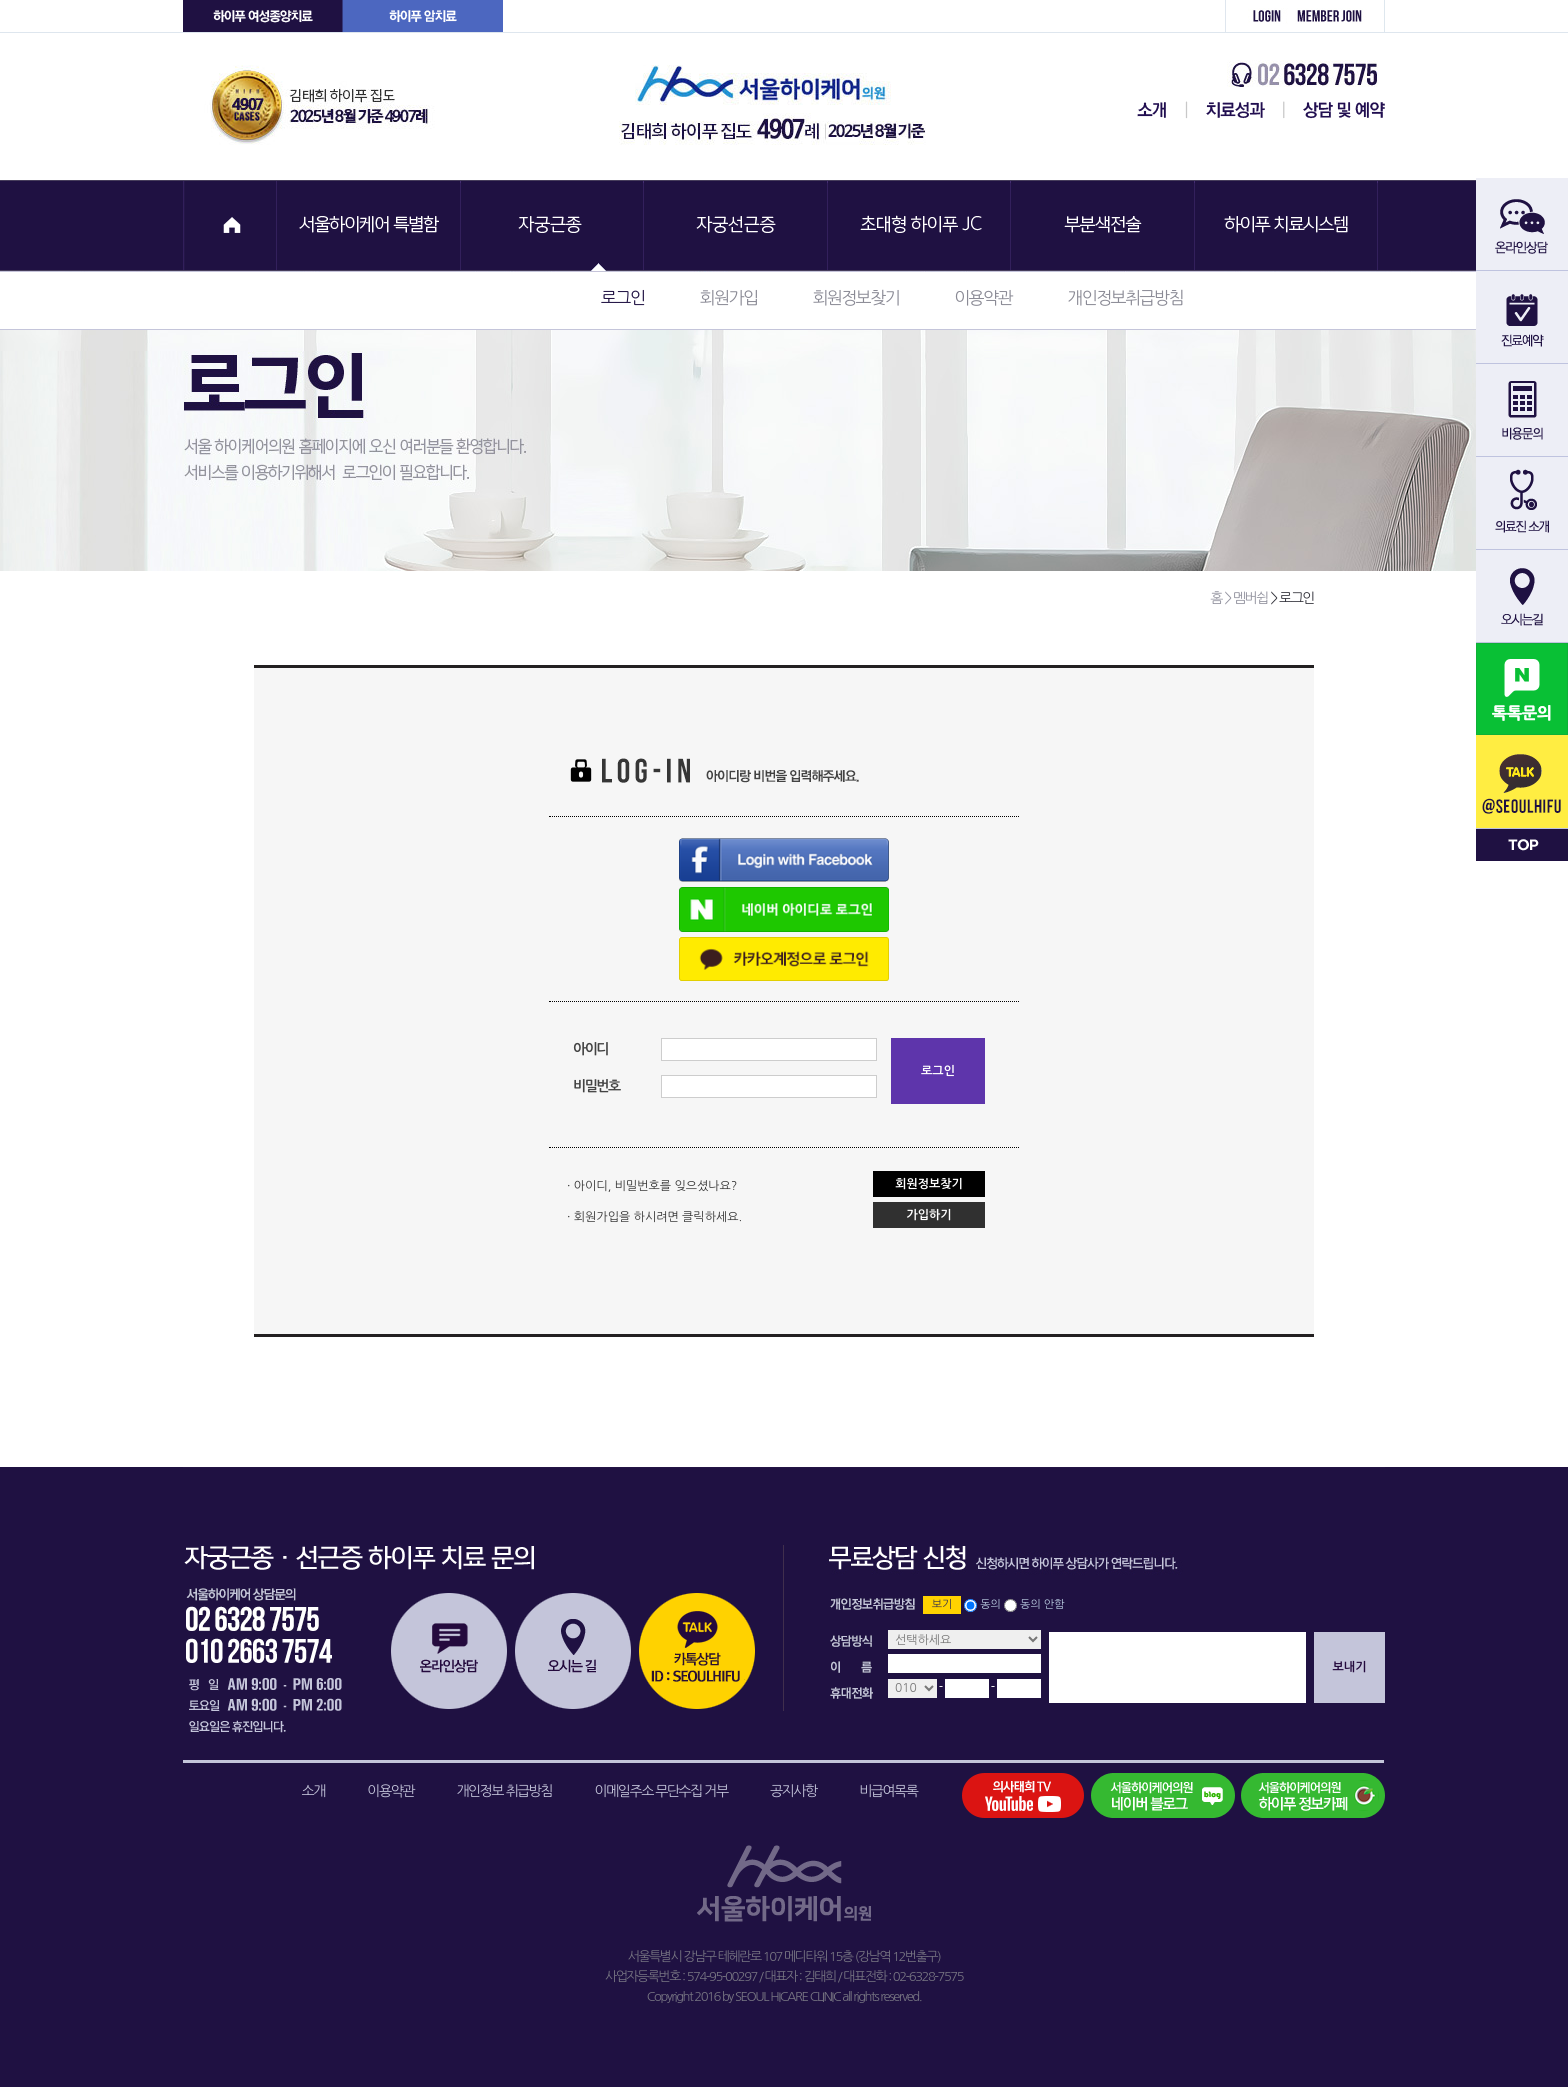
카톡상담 (697, 1651)
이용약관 (983, 297)
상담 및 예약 (1334, 110)
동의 (990, 1604)
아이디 (590, 1049)
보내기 (1350, 1667)
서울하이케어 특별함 (369, 225)
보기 (942, 1604)
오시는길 (573, 1651)
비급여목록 (888, 1791)
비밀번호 (596, 1086)
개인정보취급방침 (1125, 297)
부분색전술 (1105, 225)
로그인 (1256, 16)
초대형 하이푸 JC (921, 225)
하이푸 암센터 (423, 16)
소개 (313, 1791)
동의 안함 (1042, 1604)
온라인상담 (449, 1651)
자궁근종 (553, 225)
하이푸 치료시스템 (1289, 225)
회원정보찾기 (855, 297)
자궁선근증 (737, 225)
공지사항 (793, 1791)
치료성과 (1235, 110)
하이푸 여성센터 (263, 16)
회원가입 (1336, 16)
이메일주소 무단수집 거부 (661, 1791)
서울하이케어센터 (1148, 110)
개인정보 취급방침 (504, 1791)
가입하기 (928, 1215)
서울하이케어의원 (779, 106)
